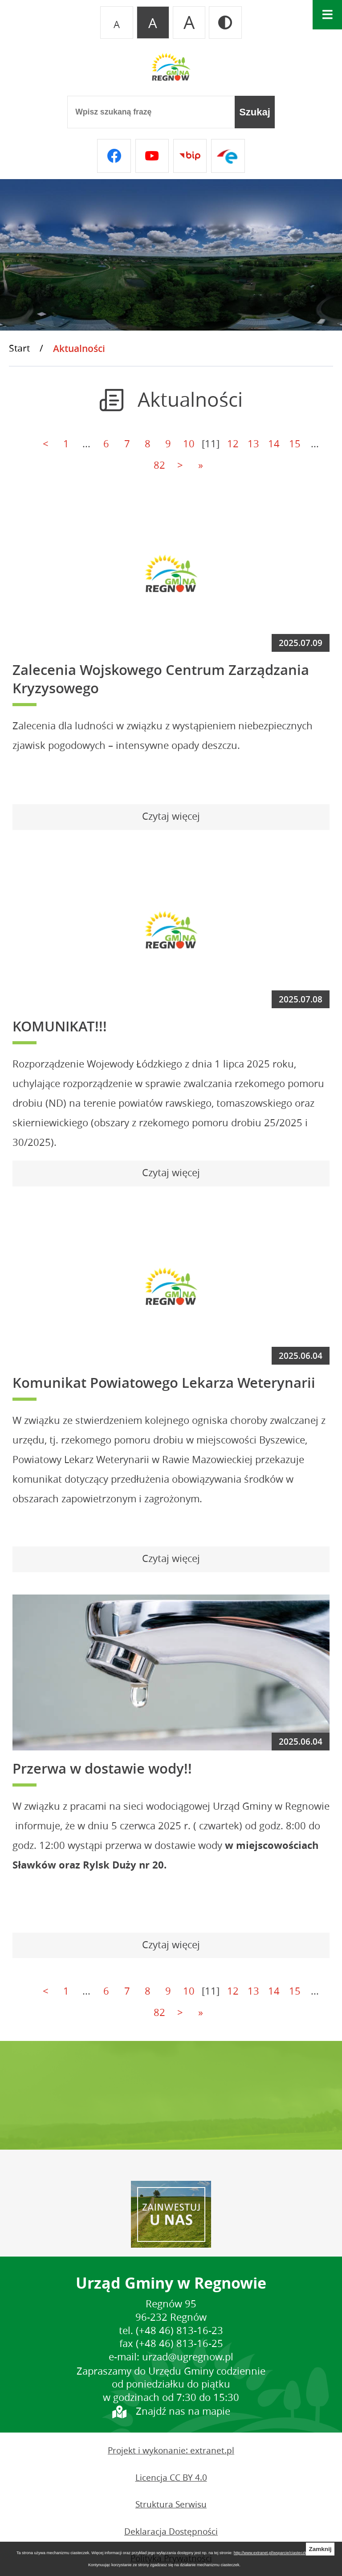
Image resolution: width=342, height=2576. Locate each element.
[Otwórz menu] (327, 14)
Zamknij (320, 2549)
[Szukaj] (255, 112)
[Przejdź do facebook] (114, 155)
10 (189, 443)
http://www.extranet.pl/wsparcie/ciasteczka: (272, 2553)
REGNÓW (171, 2095)
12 (233, 443)
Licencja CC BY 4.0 (171, 2477)
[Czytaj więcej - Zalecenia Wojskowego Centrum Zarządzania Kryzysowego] (171, 817)
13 (253, 443)
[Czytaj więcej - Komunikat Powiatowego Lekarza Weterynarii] (171, 1559)
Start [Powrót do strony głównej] (19, 348)
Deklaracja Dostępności (171, 2531)
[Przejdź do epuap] (228, 155)
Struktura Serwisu (171, 2504)
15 (295, 443)
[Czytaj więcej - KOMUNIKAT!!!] (171, 1173)
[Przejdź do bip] (190, 155)
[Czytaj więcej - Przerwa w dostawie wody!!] (171, 1946)
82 (159, 464)
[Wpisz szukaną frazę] (151, 112)
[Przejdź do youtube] (152, 155)
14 (274, 443)
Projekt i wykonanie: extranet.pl (171, 2450)
